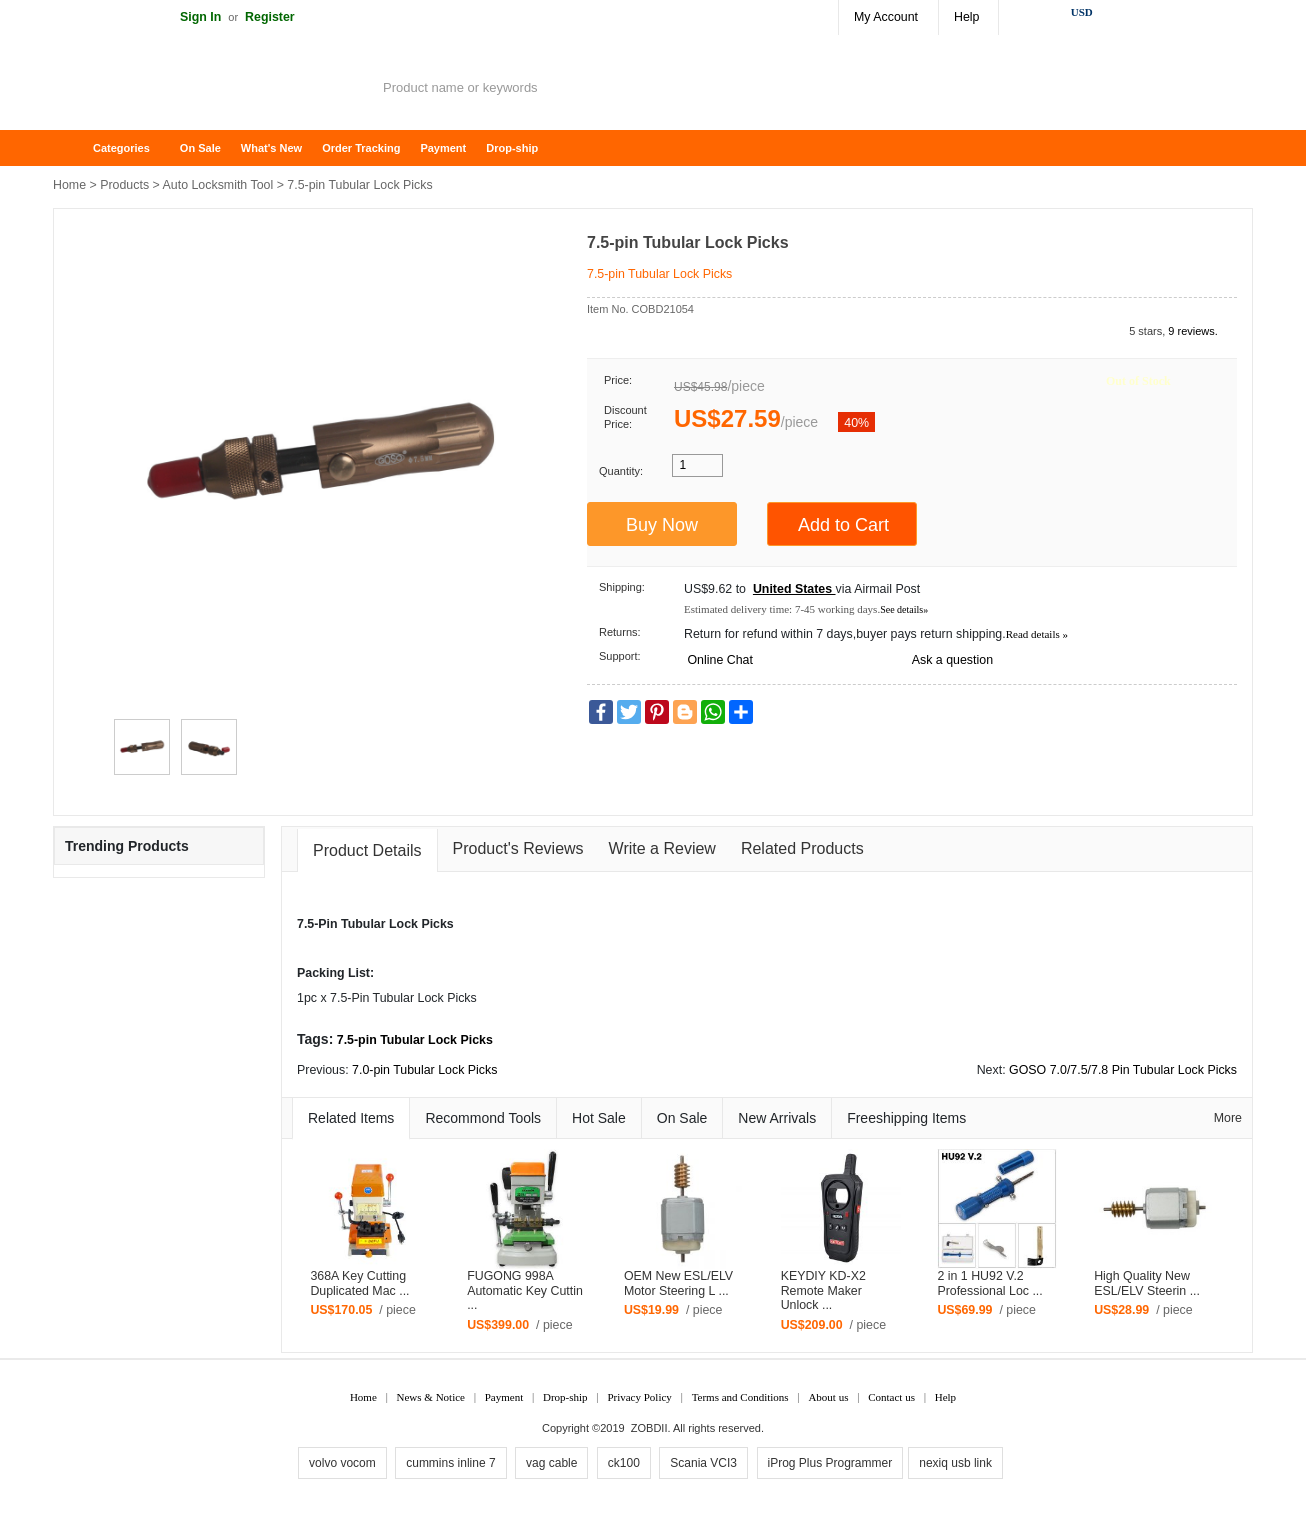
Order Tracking (361, 148)
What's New (271, 148)
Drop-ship (512, 148)
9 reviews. (1193, 331)
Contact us (891, 1397)
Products (124, 185)
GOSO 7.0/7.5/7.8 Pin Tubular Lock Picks (1123, 1070)
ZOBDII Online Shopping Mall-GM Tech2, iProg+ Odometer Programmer (213, 90)
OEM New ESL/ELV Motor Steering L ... (678, 1283)
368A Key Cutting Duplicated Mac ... (359, 1283)
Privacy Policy (639, 1397)
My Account (886, 17)
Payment (443, 148)
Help (966, 17)
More (1228, 1118)
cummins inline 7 (450, 1463)
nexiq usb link (955, 1463)
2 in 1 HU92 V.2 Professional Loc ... (989, 1283)
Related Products (802, 848)
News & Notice (431, 1397)
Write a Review (662, 848)
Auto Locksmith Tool (218, 185)
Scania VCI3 (703, 1463)
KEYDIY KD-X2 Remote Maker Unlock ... (823, 1291)
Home (78, 148)
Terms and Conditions (740, 1397)
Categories (121, 148)
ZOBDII (649, 1428)
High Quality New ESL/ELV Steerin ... (1147, 1283)
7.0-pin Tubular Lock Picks (424, 1070)
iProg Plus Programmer (830, 1463)
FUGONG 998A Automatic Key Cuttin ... (525, 1291)
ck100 (624, 1463)
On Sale (200, 148)
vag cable (551, 1463)
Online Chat (719, 660)
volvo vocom (342, 1463)
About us (828, 1397)
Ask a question (952, 660)
